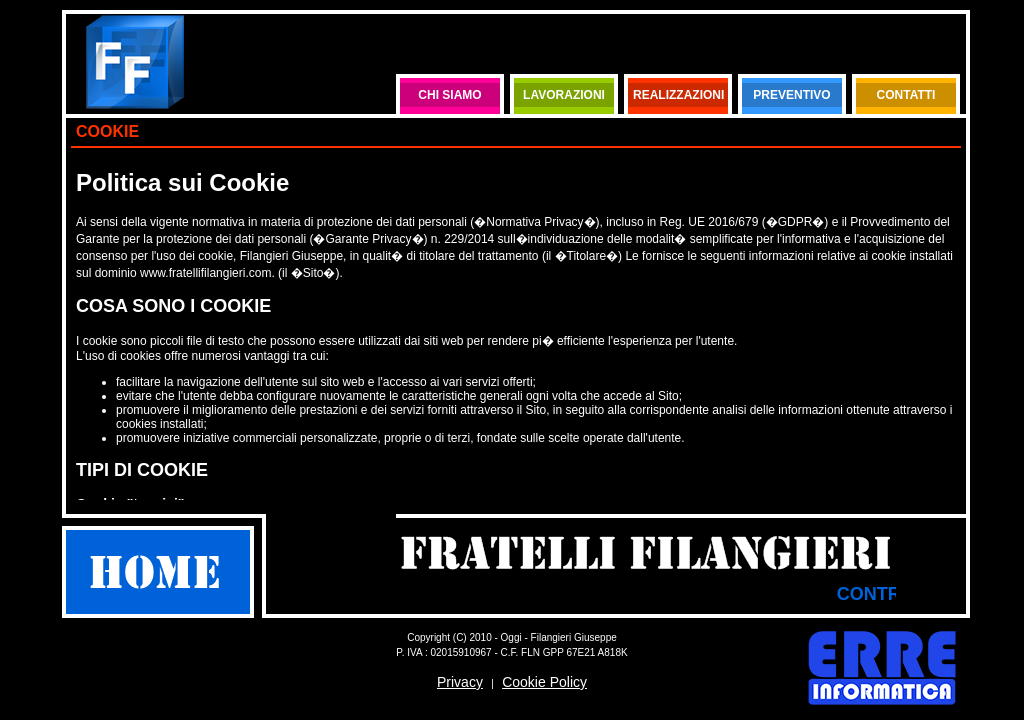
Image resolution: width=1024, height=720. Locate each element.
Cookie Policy (544, 682)
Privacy (460, 682)
